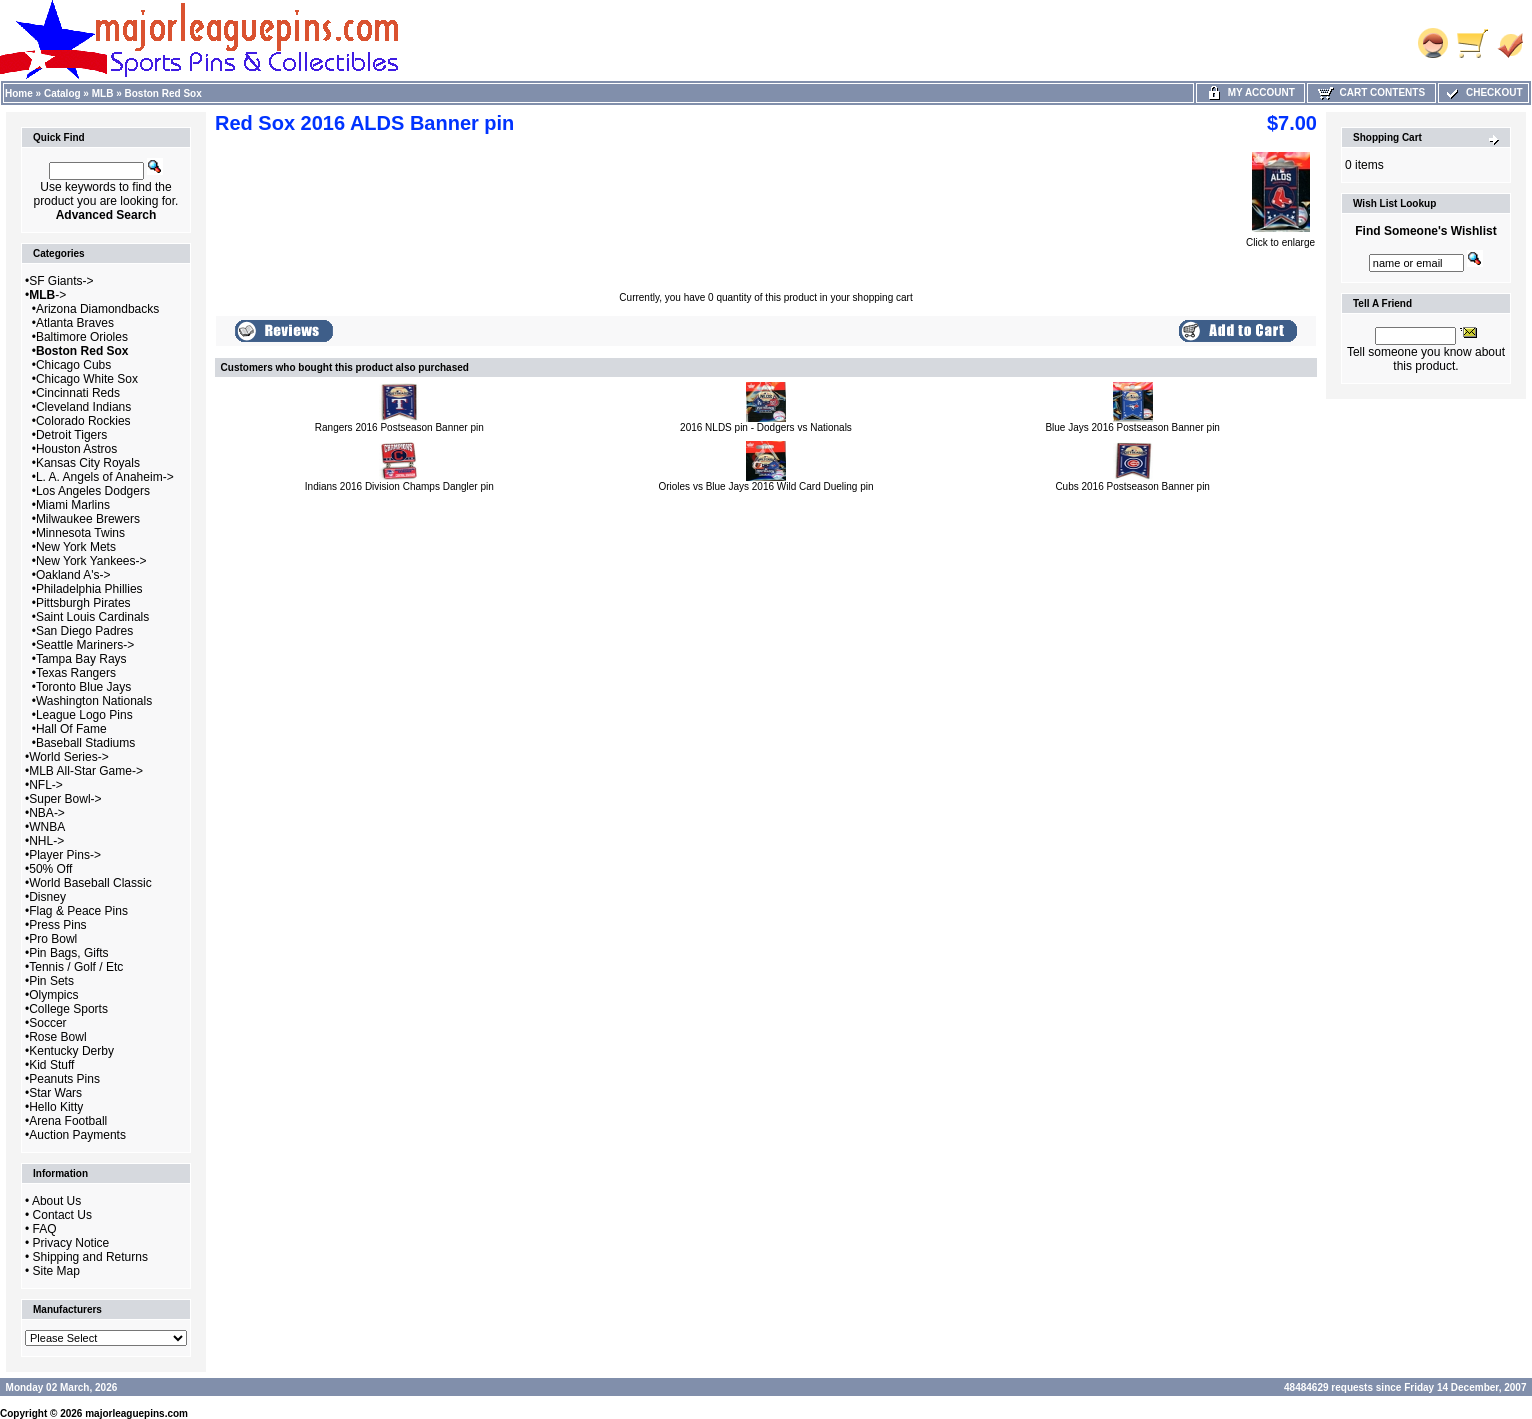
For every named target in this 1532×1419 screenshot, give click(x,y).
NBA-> (47, 813)
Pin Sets (51, 981)
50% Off (50, 869)
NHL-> (46, 841)
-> (47, 295)
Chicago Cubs (73, 365)
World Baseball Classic (90, 883)
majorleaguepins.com (136, 1413)
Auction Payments (77, 1135)
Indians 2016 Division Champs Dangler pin (399, 486)
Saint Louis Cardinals (92, 617)
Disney (47, 897)
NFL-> (46, 785)
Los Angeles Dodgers (93, 491)
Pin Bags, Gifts (68, 953)
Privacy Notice (71, 1243)
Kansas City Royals (88, 463)
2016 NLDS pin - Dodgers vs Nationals (766, 427)
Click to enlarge (1280, 238)
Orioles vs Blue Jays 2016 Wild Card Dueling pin (765, 486)
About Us (56, 1201)
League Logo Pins (84, 715)
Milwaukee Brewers (88, 519)
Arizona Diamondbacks (97, 309)
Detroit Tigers (71, 435)
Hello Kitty (56, 1107)
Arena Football (68, 1121)
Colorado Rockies (83, 421)
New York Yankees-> (91, 561)
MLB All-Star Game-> (86, 771)
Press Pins (57, 925)
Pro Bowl (53, 939)
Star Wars (55, 1093)
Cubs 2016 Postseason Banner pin (1132, 486)
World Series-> (68, 757)
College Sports (68, 1009)
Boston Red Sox (163, 93)
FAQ (45, 1229)
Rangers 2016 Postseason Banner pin (399, 427)
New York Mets (76, 547)
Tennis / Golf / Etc (76, 967)
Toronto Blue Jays (83, 687)
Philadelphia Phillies (89, 589)
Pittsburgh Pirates (83, 603)
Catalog (62, 93)
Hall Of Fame (71, 729)
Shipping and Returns (90, 1257)
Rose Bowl (57, 1037)
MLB (103, 93)
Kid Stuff (51, 1065)
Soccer (47, 1023)
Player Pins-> (65, 855)
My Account (1250, 92)
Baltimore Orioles (82, 337)
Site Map (56, 1271)
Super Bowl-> (65, 799)
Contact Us (62, 1215)
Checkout (1483, 92)
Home (19, 93)
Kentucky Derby (71, 1051)
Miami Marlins (73, 505)
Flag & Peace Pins (78, 911)
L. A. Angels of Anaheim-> (105, 477)
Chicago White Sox (87, 379)
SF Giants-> (61, 281)
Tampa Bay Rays (81, 659)
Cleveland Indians (83, 407)
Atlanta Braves (75, 323)
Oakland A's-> (73, 575)
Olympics (53, 995)
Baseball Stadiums (85, 743)
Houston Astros (76, 449)
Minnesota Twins (80, 533)
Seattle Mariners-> (85, 645)
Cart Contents (1371, 92)
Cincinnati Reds (78, 393)
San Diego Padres (84, 631)
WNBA (47, 827)
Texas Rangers (76, 673)
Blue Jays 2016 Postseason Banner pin (1132, 427)
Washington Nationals (94, 701)
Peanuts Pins (64, 1079)
